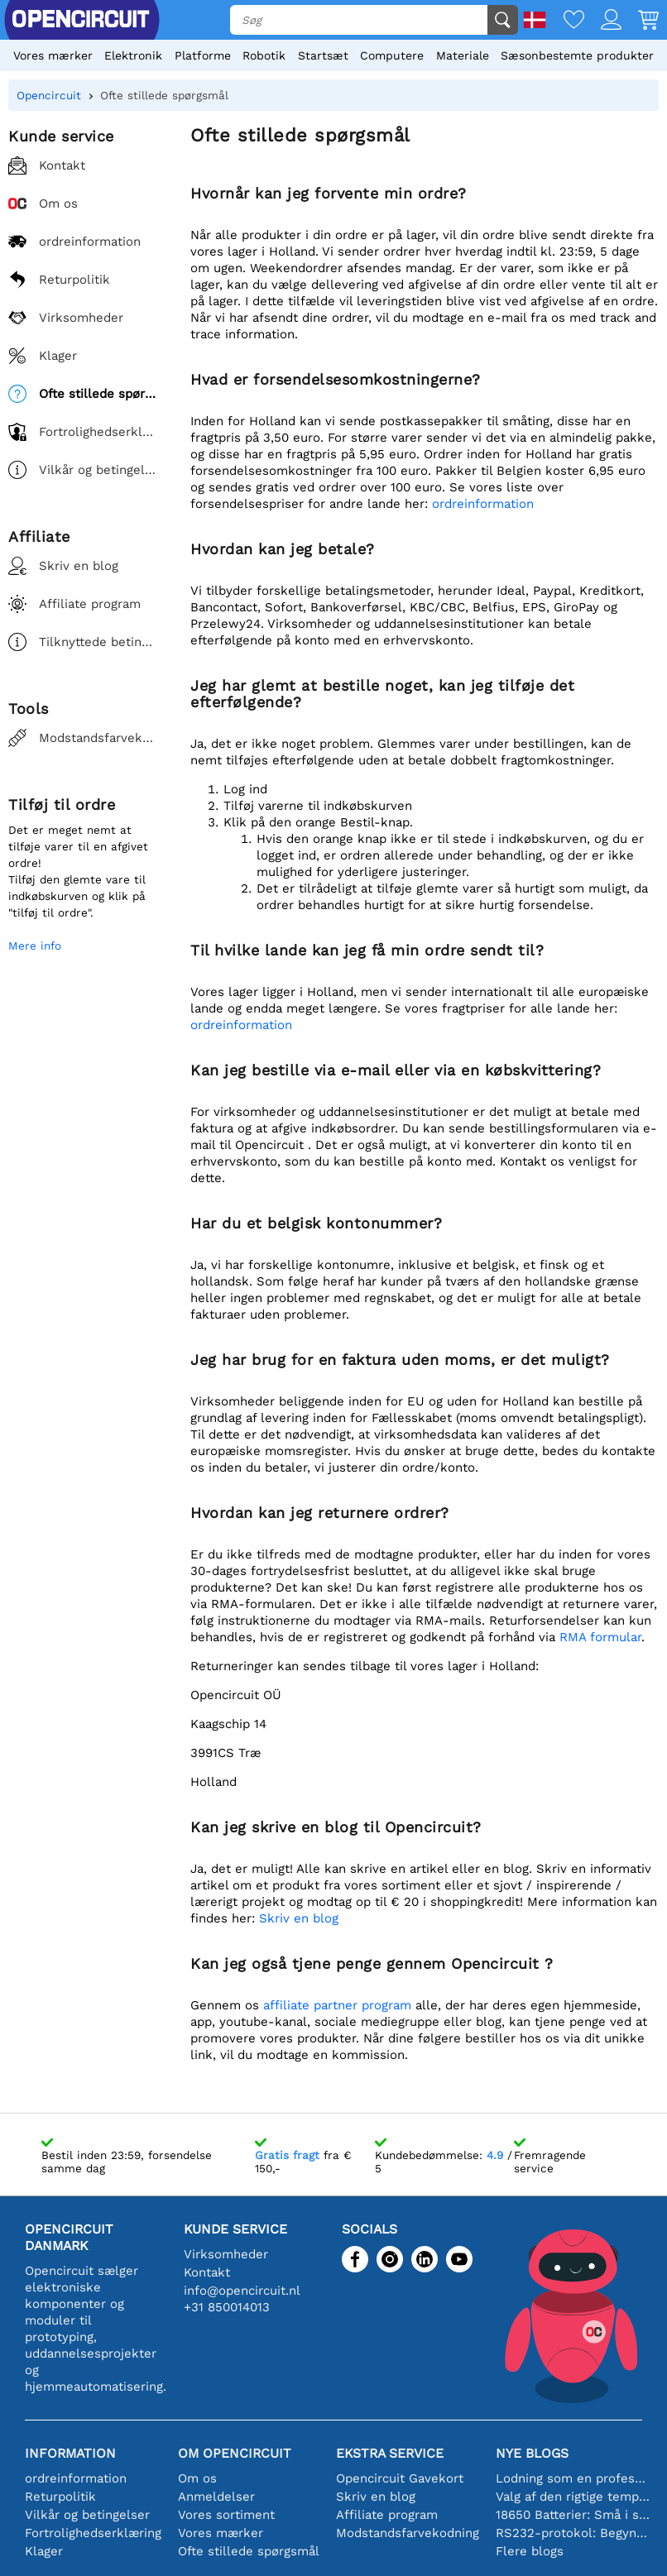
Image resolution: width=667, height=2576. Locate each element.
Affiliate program (387, 2514)
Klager (44, 2551)
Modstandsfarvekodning (407, 2533)
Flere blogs (530, 2551)
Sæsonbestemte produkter (577, 55)
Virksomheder (226, 2254)
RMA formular (600, 1637)
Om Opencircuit (234, 2453)
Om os (197, 2478)
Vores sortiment (226, 2514)
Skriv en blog (298, 1918)
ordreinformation (483, 503)
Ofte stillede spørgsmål (248, 2551)
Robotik (264, 55)
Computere (392, 55)
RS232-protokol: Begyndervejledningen (573, 2533)
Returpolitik (60, 2496)
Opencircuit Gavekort (399, 2478)
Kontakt (207, 2272)
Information (70, 2453)
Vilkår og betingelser (87, 2514)
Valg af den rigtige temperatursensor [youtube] (573, 2496)
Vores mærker (53, 55)
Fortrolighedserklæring (93, 2533)
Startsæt (323, 55)
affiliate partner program (337, 2005)
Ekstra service (390, 2453)
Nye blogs (532, 2453)
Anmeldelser (216, 2496)
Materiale (462, 55)
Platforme (203, 55)
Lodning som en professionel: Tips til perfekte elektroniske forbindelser (573, 2478)
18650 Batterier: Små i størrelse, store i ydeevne (573, 2514)
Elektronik (133, 55)
